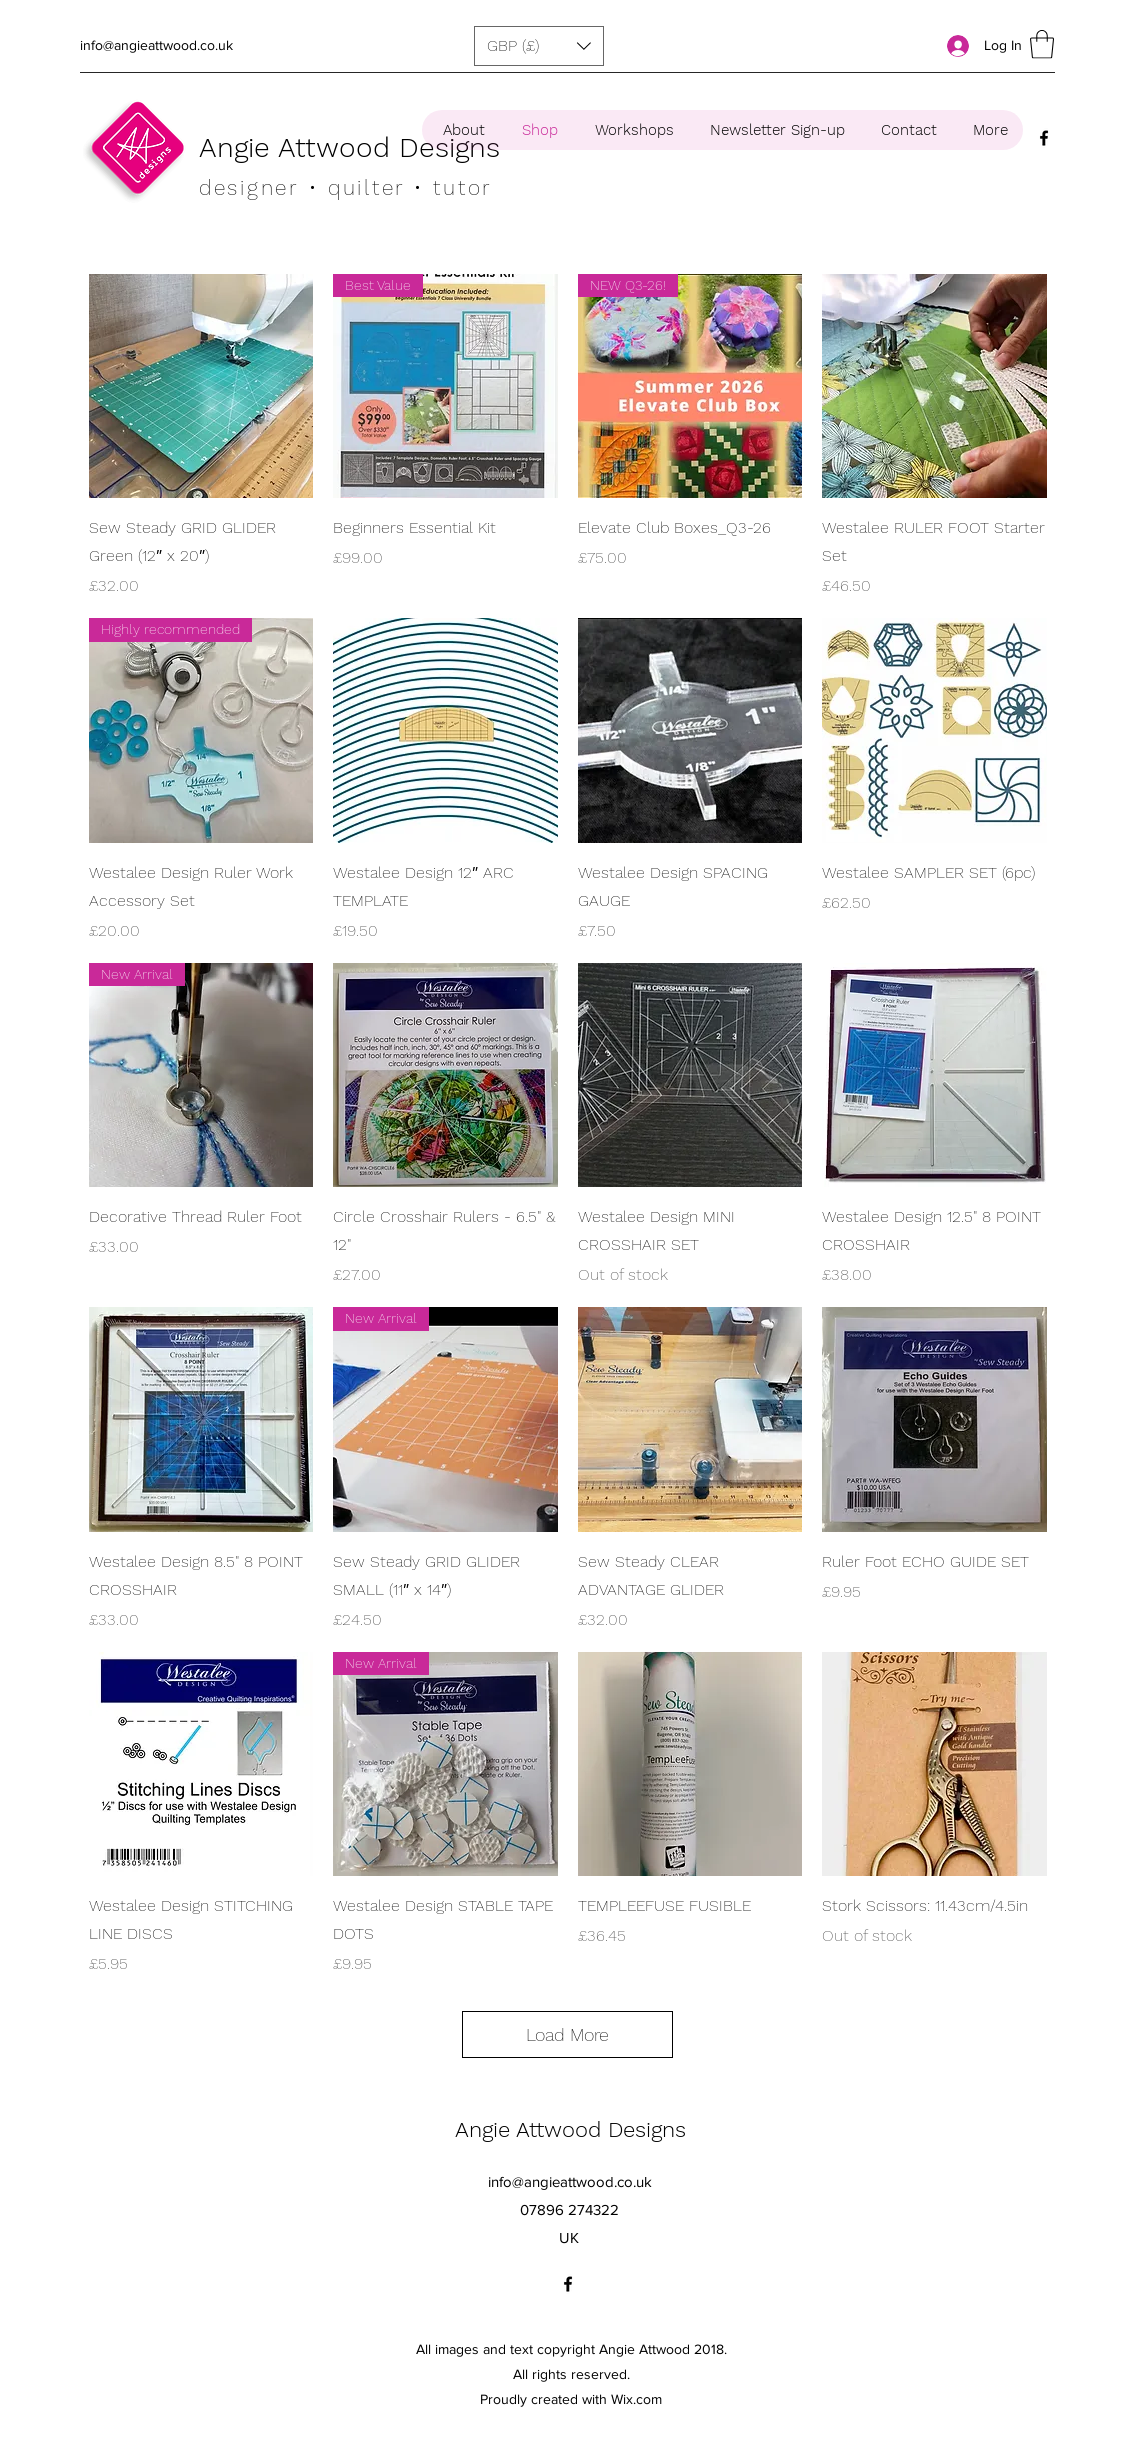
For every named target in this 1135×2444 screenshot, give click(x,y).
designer (249, 187)
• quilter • (366, 187)
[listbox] (539, 46)
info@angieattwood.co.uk (156, 45)
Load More (567, 2034)
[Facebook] (1044, 138)
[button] (539, 46)
